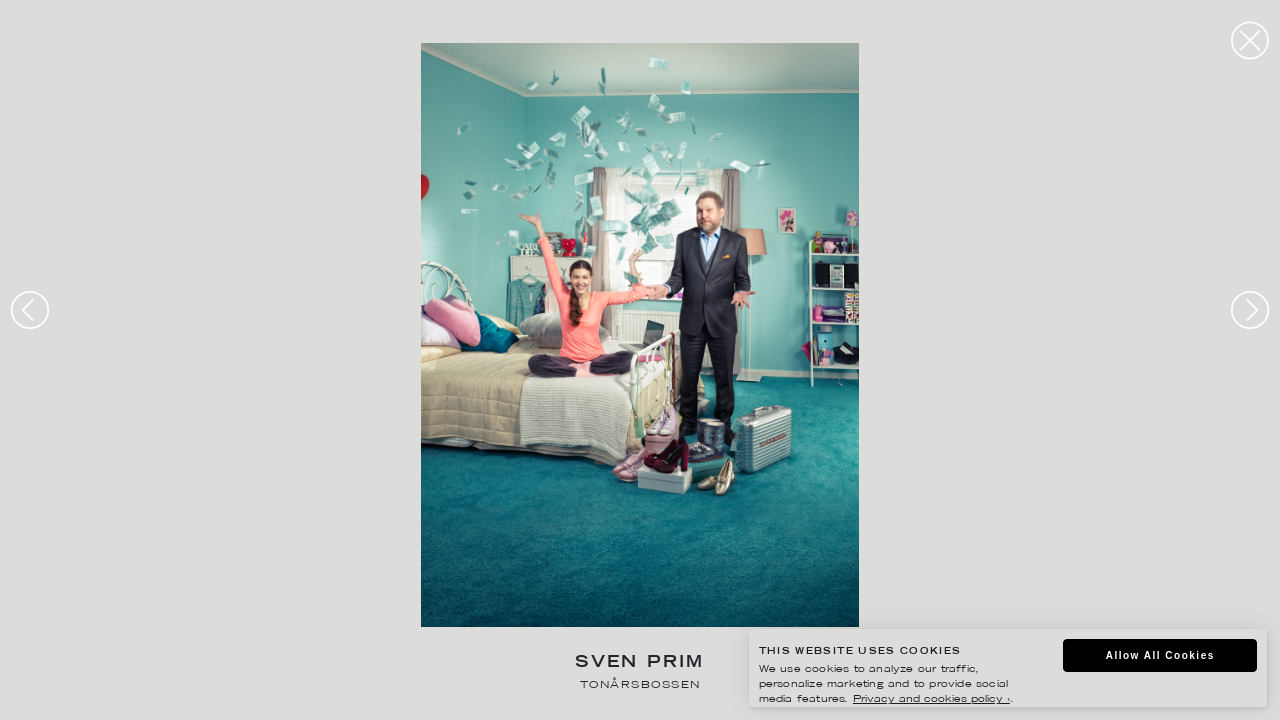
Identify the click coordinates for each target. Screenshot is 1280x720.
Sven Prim (640, 663)
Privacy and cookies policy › (931, 699)
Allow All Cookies (1160, 655)
